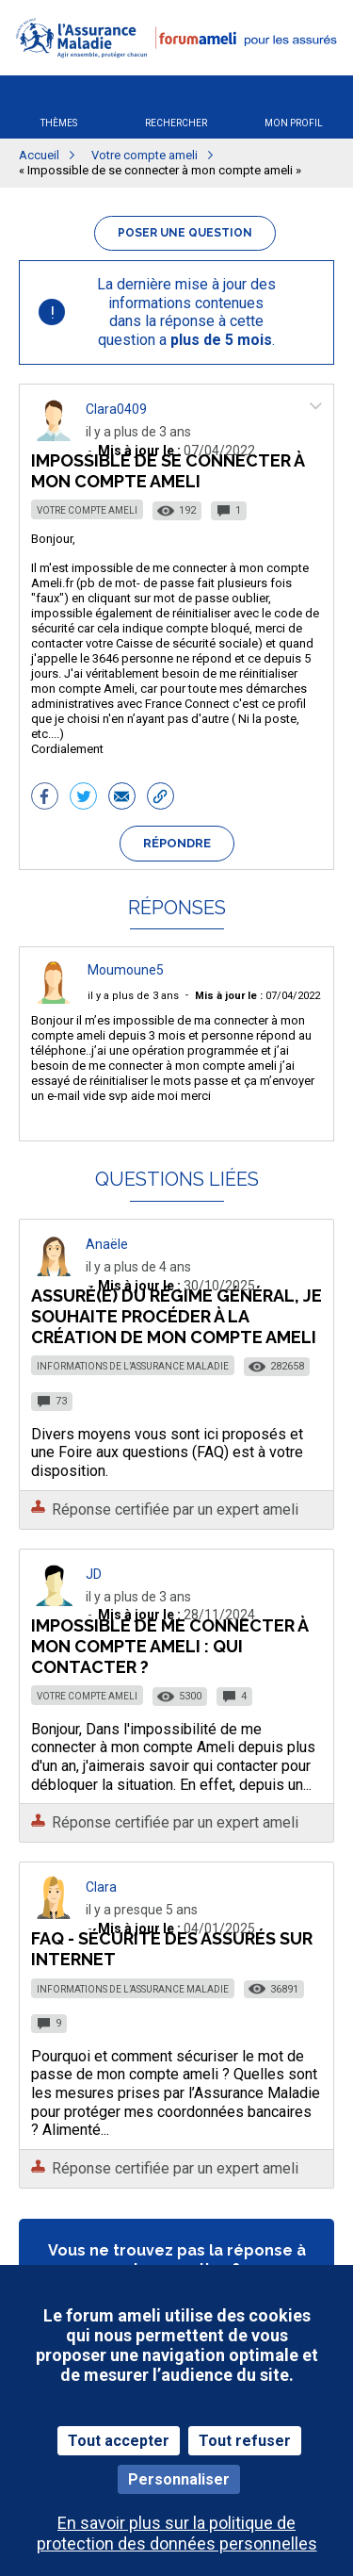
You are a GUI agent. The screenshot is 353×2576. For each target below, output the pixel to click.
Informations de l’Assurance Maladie (133, 1366)
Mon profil (294, 123)
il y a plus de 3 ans (133, 996)
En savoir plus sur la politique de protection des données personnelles (177, 2532)
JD (94, 1574)
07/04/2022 (257, 996)
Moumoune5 (126, 969)
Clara (101, 1887)
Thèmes (58, 123)
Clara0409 (116, 409)
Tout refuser (245, 2441)
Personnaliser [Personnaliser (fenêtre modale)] (179, 2479)
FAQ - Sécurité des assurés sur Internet (172, 1948)
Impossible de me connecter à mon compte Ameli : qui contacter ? (169, 1646)
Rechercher (176, 123)
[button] (176, 69)
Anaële (107, 1244)
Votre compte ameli (87, 510)
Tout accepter (118, 2441)
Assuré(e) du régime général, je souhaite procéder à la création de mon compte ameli (176, 1316)
